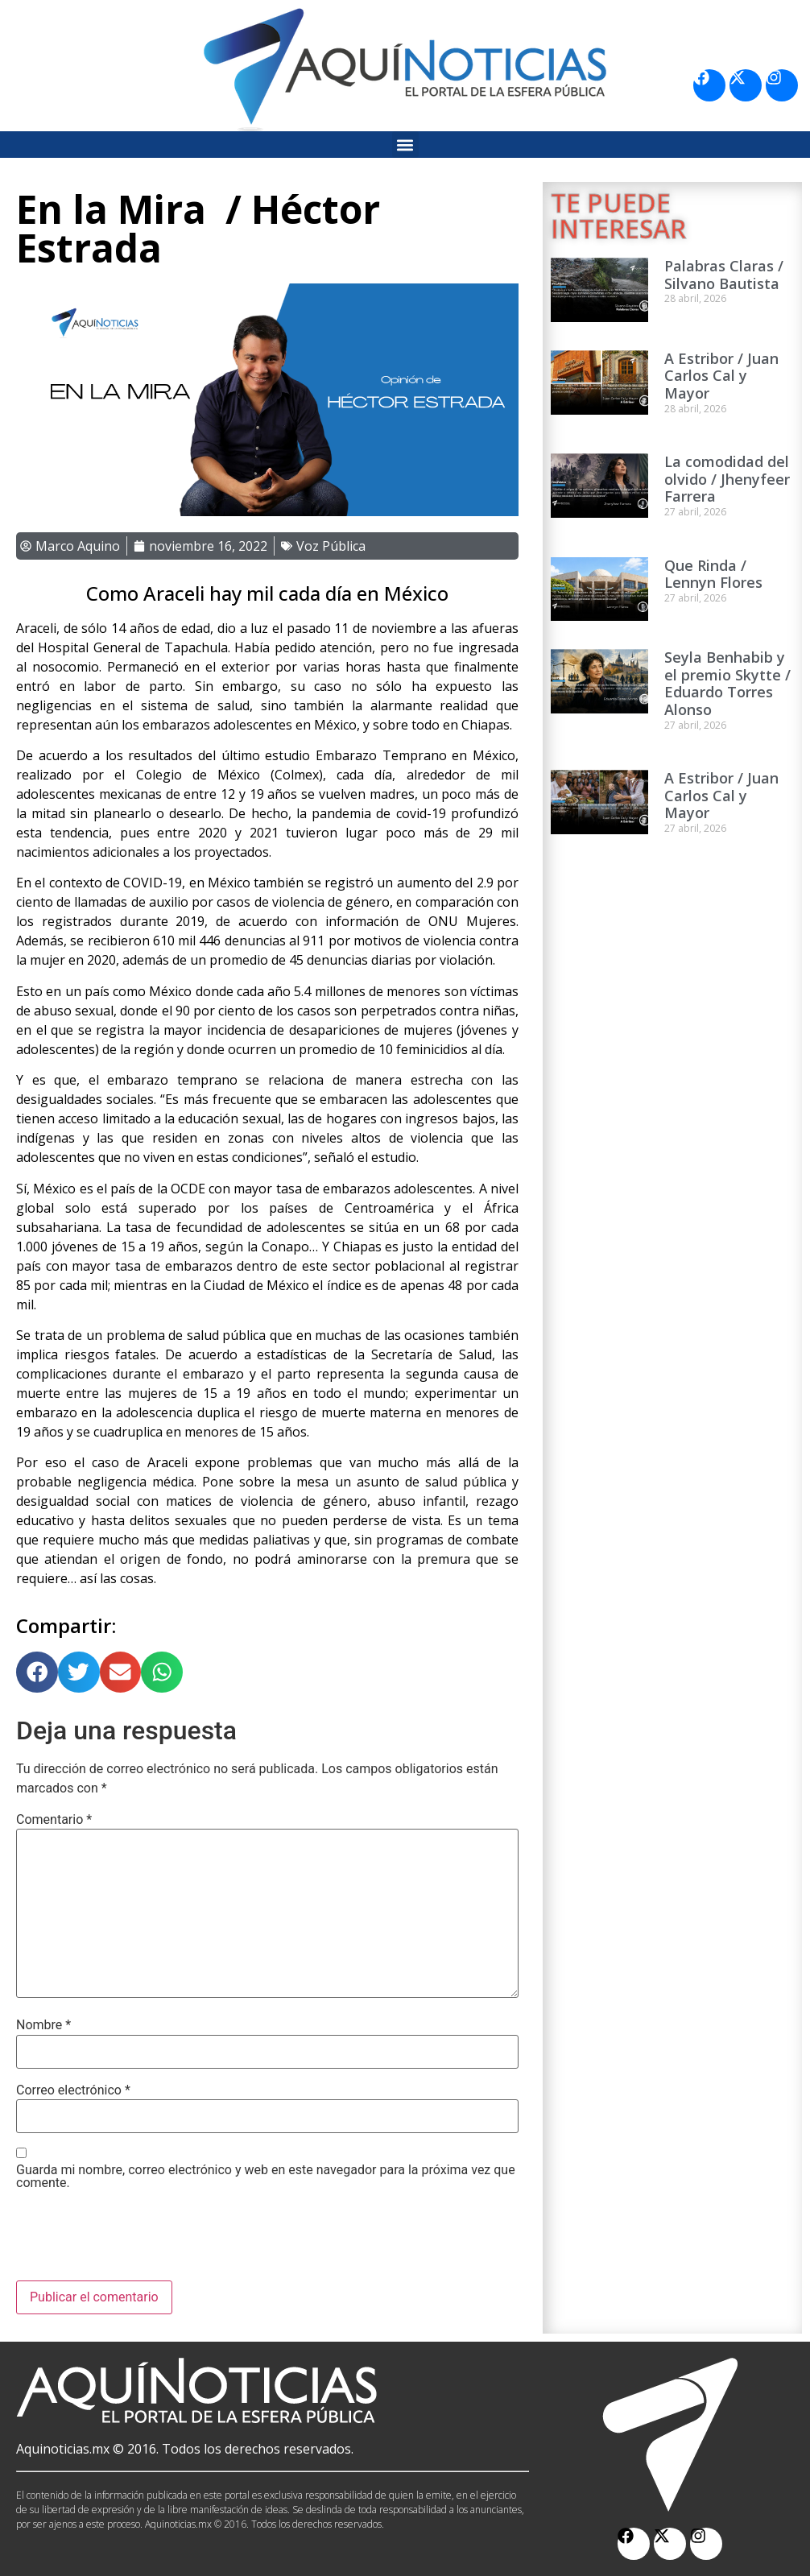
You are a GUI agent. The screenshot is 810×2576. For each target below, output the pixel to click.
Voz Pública (331, 546)
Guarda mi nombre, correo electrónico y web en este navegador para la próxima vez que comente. (265, 2176)
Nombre (43, 2025)
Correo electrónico (73, 2090)
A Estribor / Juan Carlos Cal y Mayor (721, 376)
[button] (405, 144)
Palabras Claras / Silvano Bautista (723, 274)
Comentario (54, 1819)
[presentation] (138, 2241)
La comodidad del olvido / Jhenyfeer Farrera (727, 479)
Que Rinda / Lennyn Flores (713, 574)
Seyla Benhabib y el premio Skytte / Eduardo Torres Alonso (727, 683)
